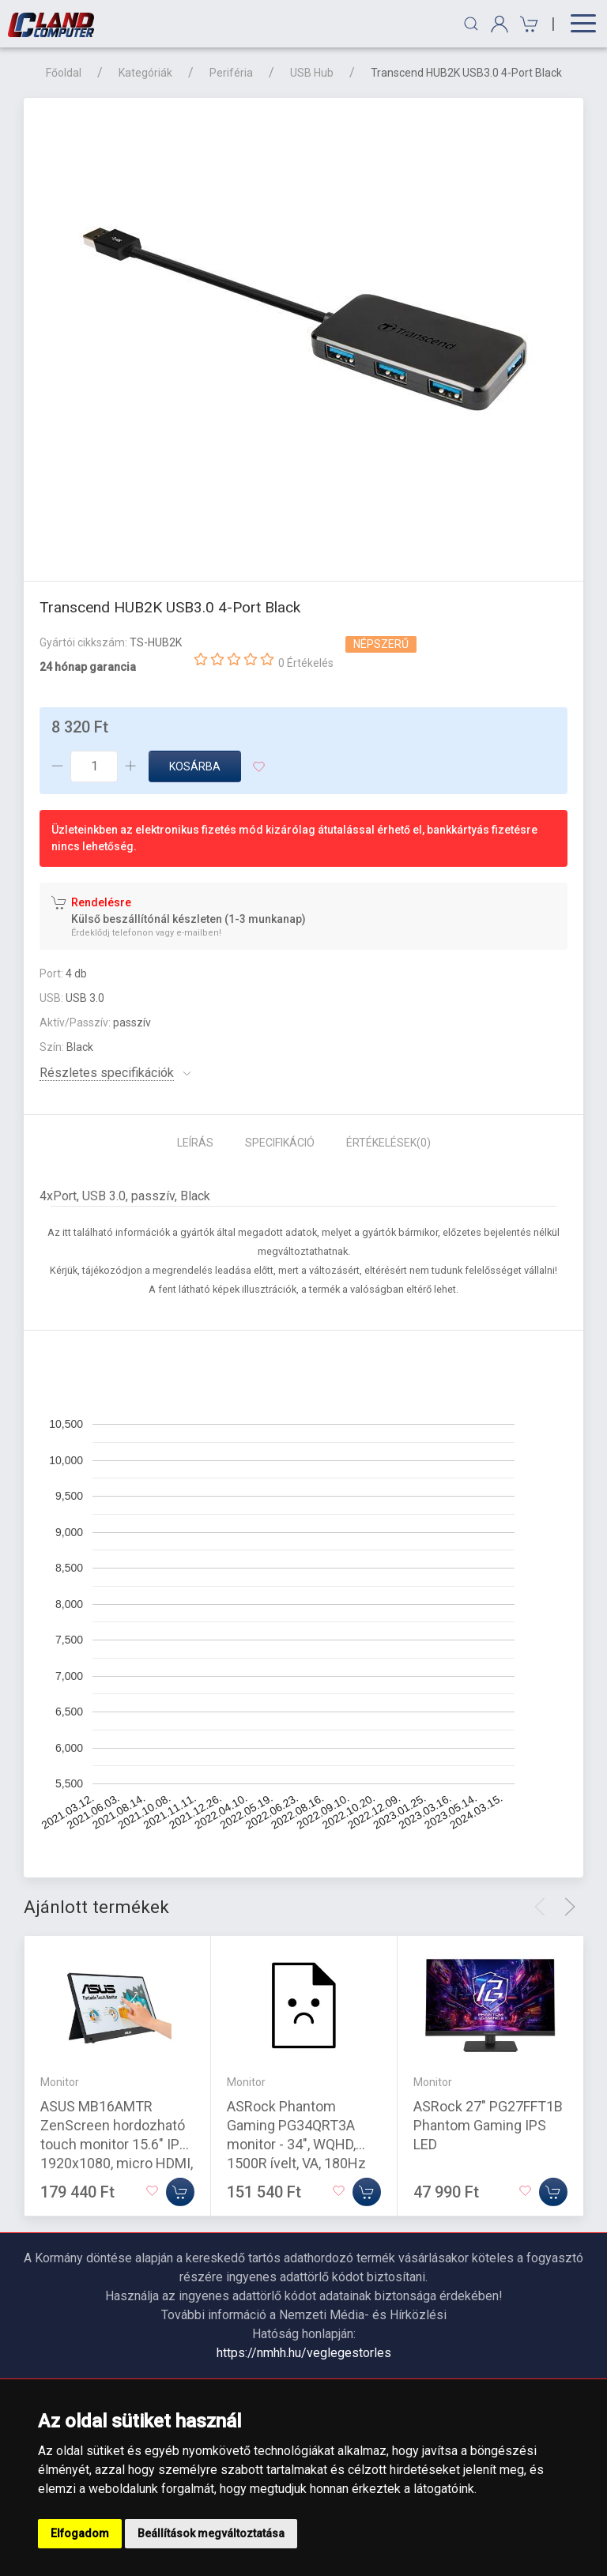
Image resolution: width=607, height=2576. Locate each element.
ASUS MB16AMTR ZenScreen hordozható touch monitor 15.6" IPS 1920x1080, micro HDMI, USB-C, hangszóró (116, 2144)
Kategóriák (145, 72)
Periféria (231, 72)
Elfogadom (80, 2533)
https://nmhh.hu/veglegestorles (304, 2352)
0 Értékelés (306, 663)
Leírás (195, 1142)
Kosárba (195, 766)
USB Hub (312, 72)
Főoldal (63, 72)
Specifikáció (280, 1142)
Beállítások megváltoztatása (211, 2533)
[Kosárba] (180, 2192)
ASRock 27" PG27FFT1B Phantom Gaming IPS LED (488, 2125)
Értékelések (388, 1142)
